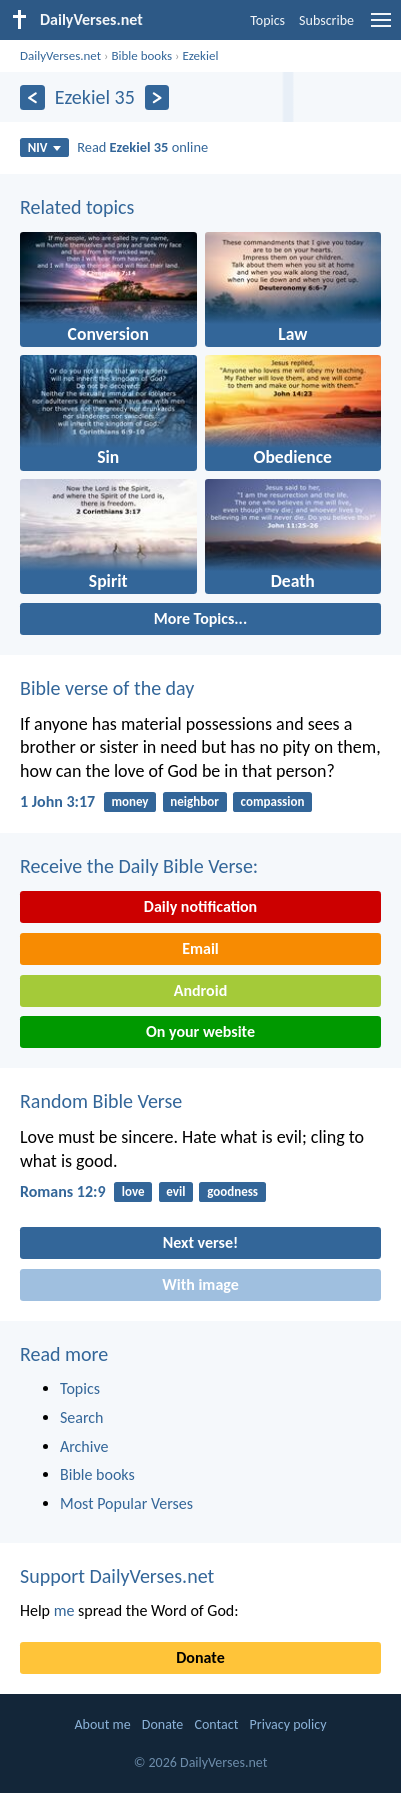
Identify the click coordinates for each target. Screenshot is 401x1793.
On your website (200, 1031)
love (133, 1191)
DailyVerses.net (60, 55)
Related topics (77, 207)
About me (102, 1724)
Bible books (141, 55)
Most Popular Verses (126, 1503)
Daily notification (200, 906)
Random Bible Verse (101, 1101)
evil (175, 1191)
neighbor (194, 801)
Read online (142, 147)
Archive (84, 1446)
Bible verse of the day (107, 688)
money (129, 801)
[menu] (381, 27)
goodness (232, 1191)
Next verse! (200, 1242)
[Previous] (32, 97)
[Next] (157, 97)
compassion (273, 801)
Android (200, 990)
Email (200, 948)
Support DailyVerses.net (117, 1576)
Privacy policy (288, 1724)
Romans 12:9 (63, 1191)
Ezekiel (200, 55)
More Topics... (200, 618)
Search (82, 1417)
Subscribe (326, 20)
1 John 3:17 (57, 801)
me (64, 1610)
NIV (44, 147)
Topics (267, 20)
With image (200, 1284)
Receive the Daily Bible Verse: (139, 866)
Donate (200, 1657)
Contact (216, 1724)
